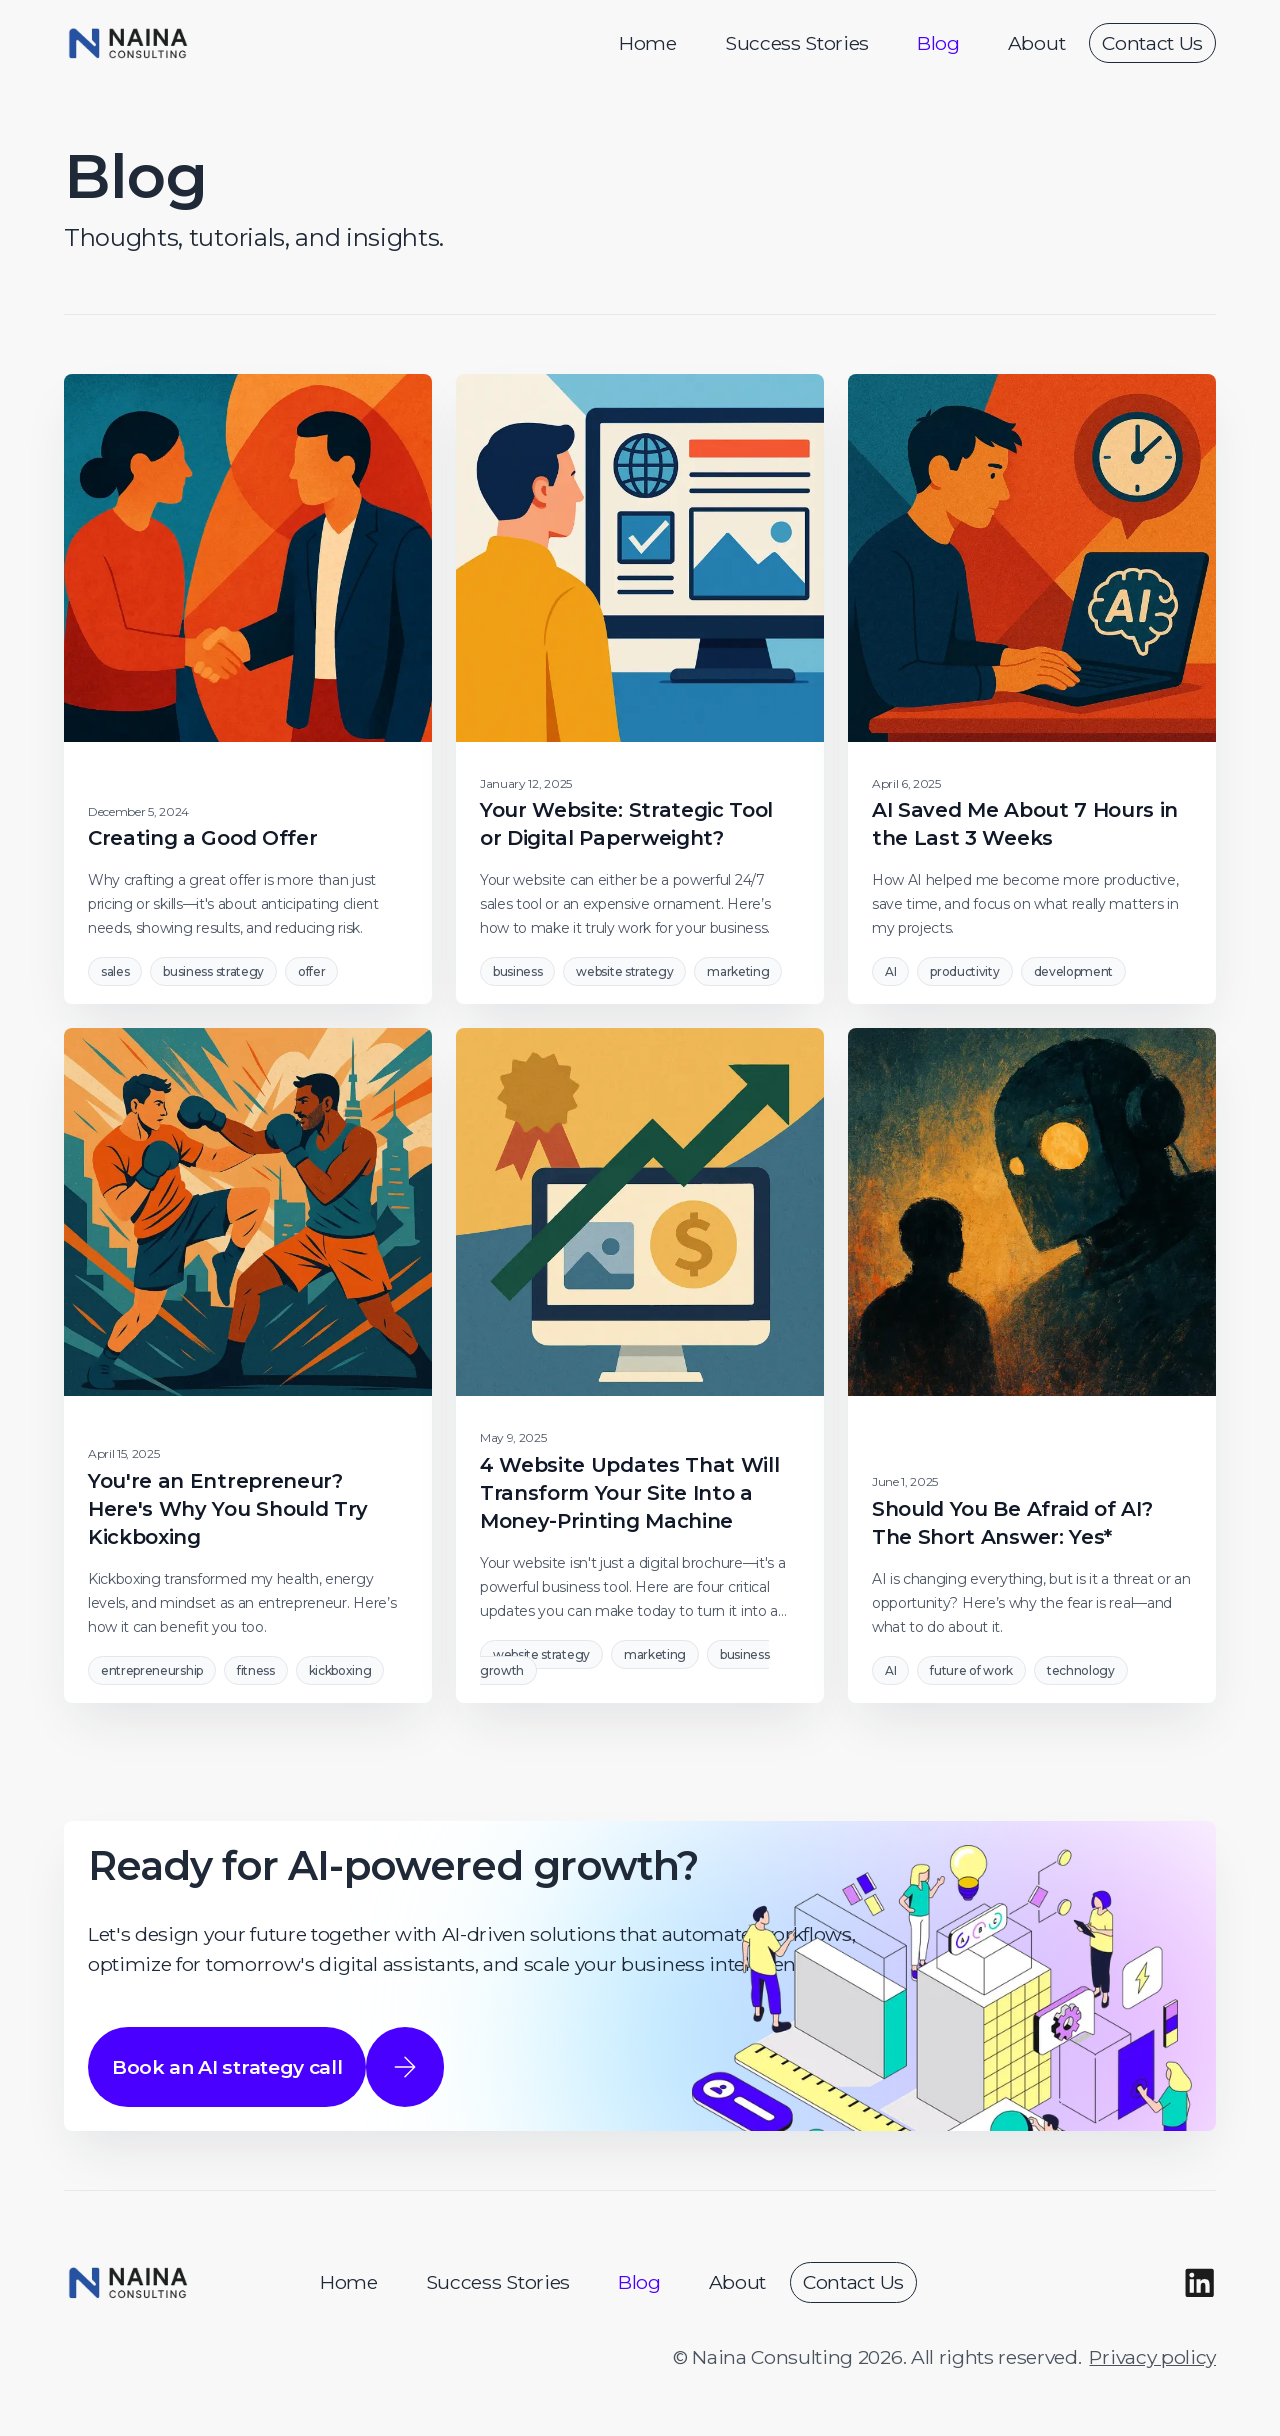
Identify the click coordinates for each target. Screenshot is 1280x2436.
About (1036, 43)
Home (648, 43)
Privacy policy (1152, 2357)
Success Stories (797, 43)
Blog (938, 43)
